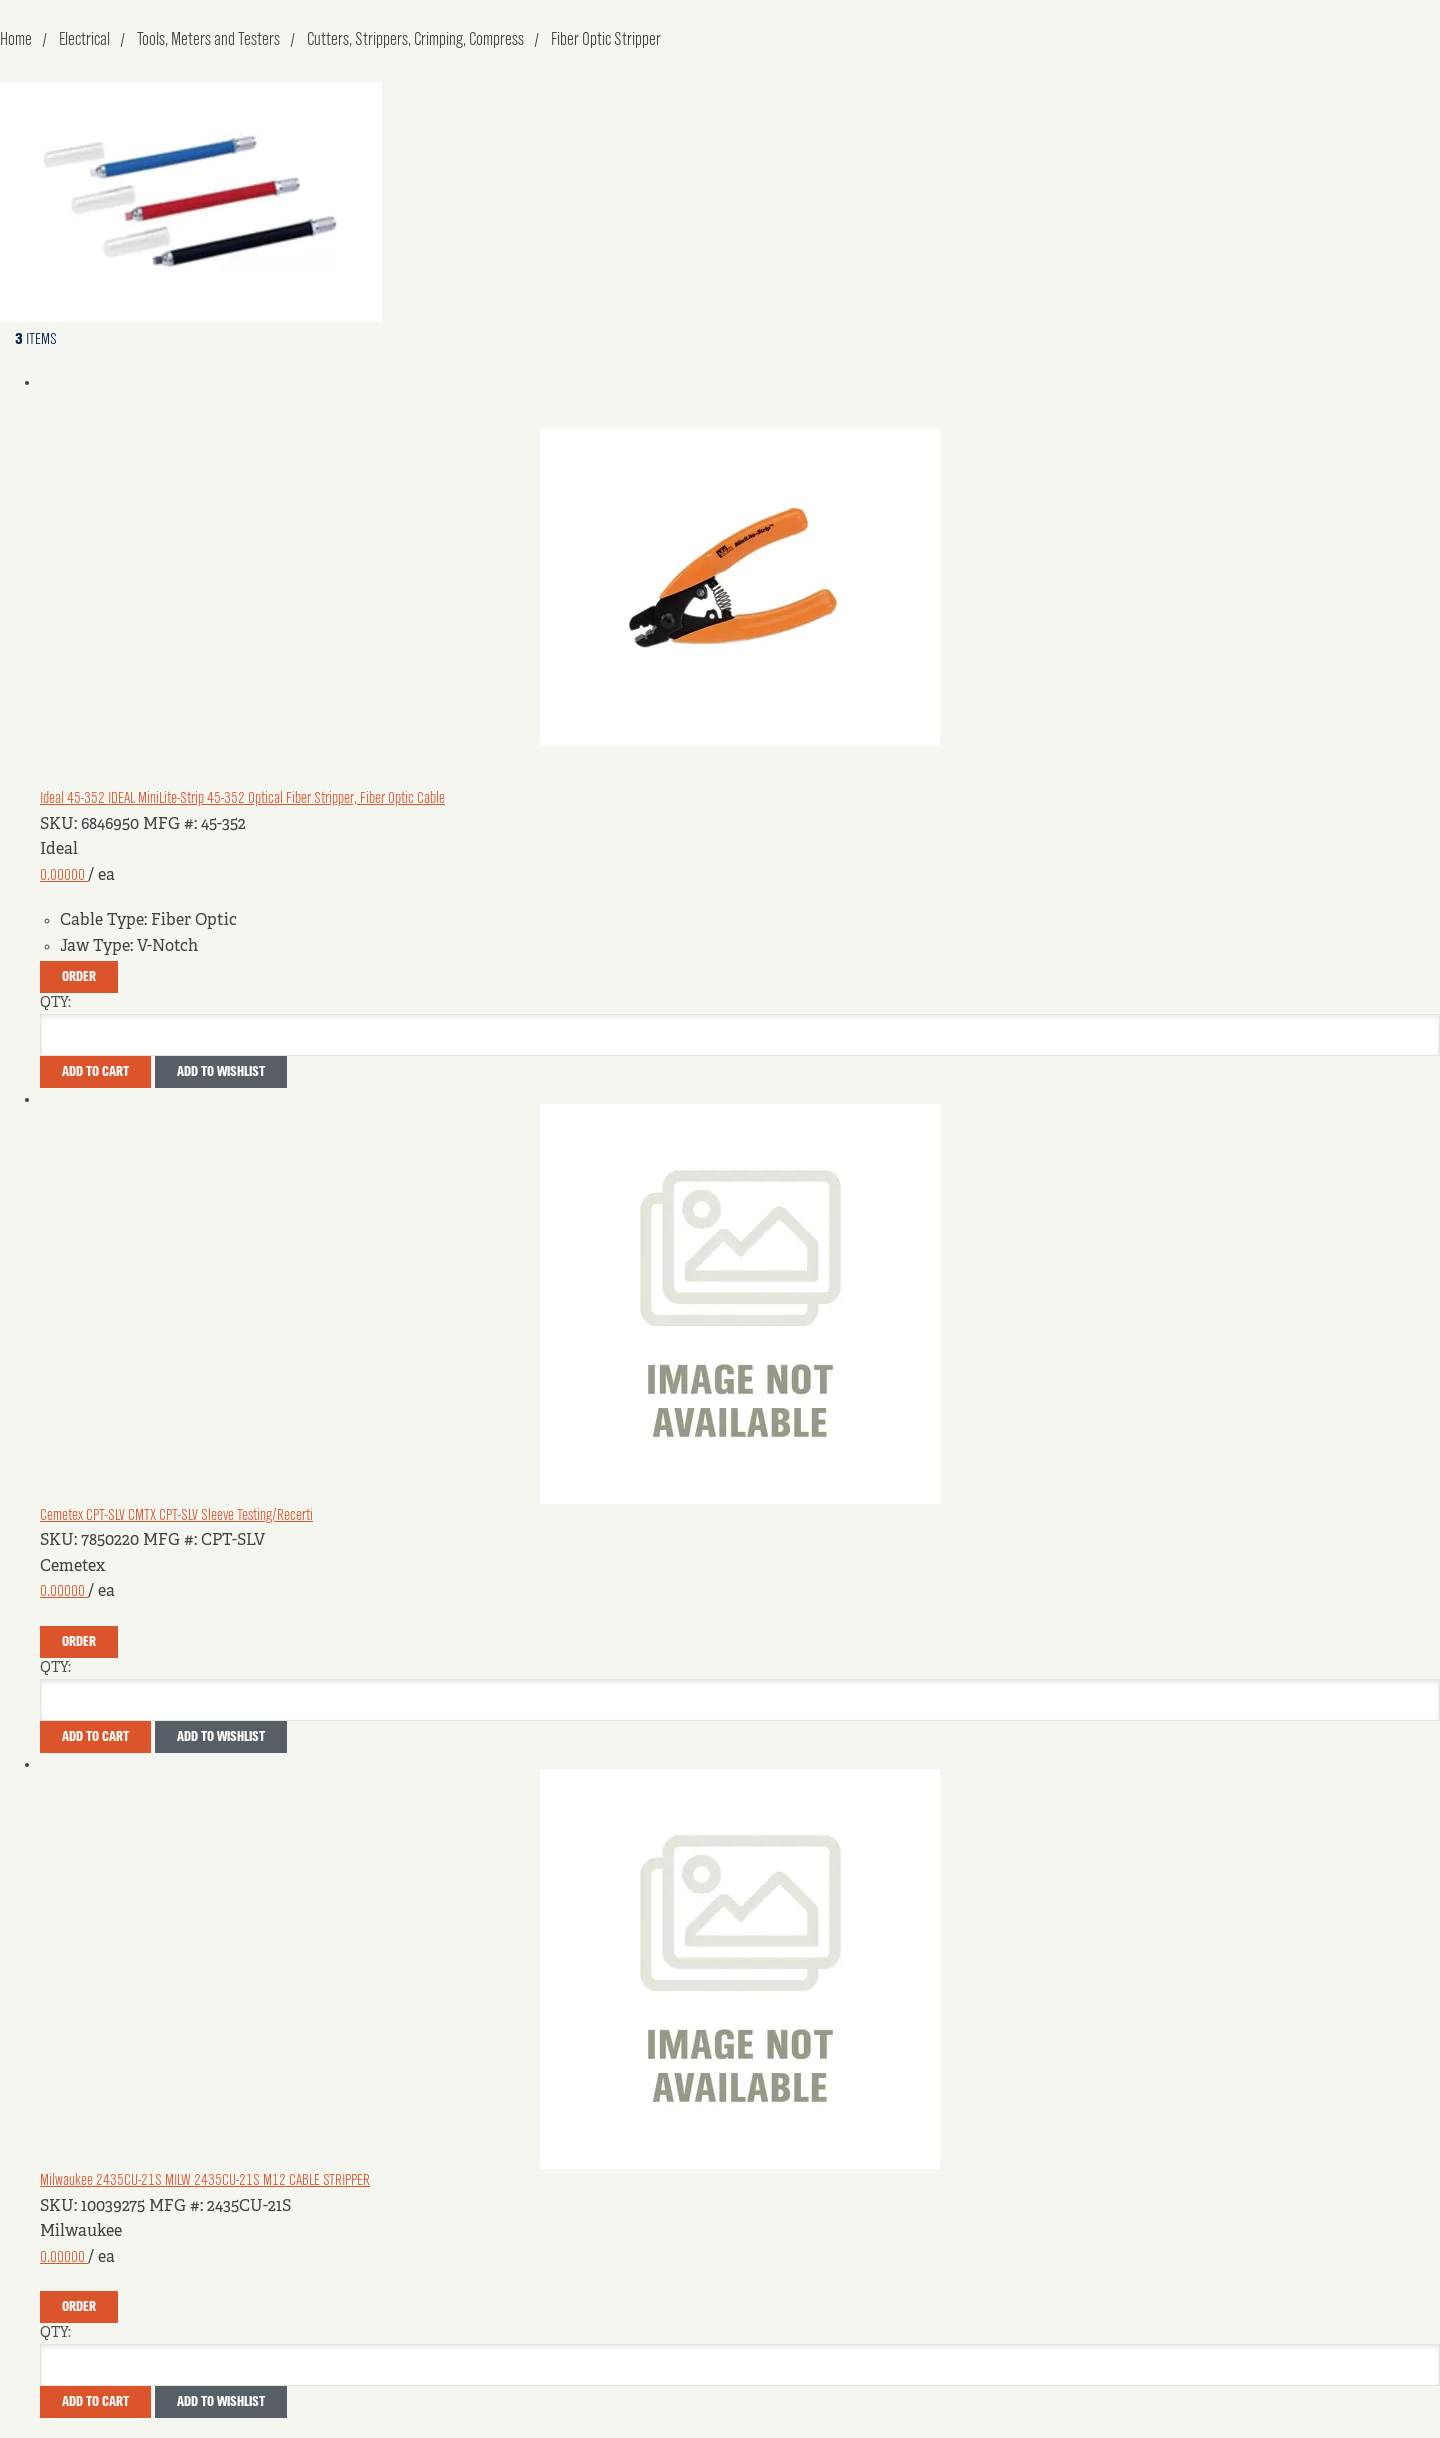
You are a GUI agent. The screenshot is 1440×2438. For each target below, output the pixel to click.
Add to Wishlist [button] (221, 1072)
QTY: (55, 1003)
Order (79, 977)
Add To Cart (95, 1072)
